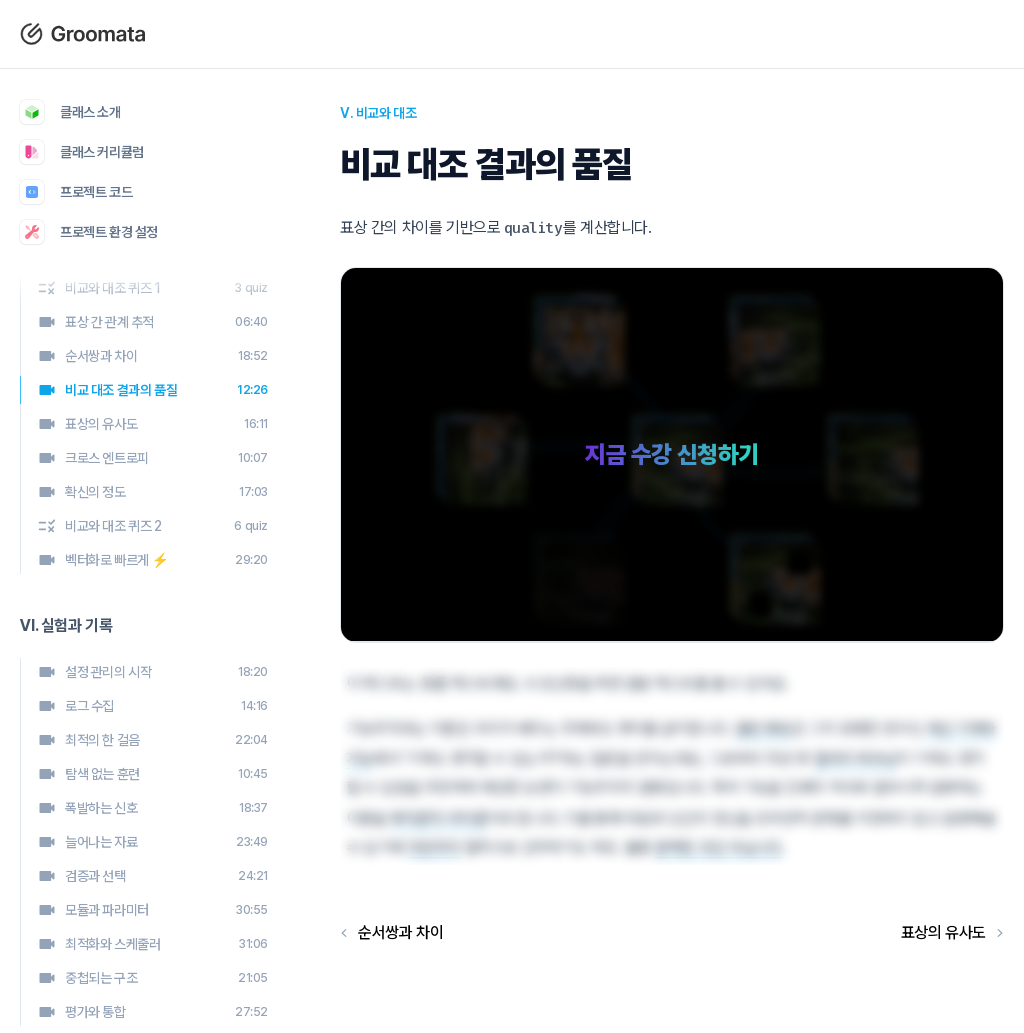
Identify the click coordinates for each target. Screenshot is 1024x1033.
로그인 (656, 34)
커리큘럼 (576, 34)
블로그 (394, 34)
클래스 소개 (482, 34)
